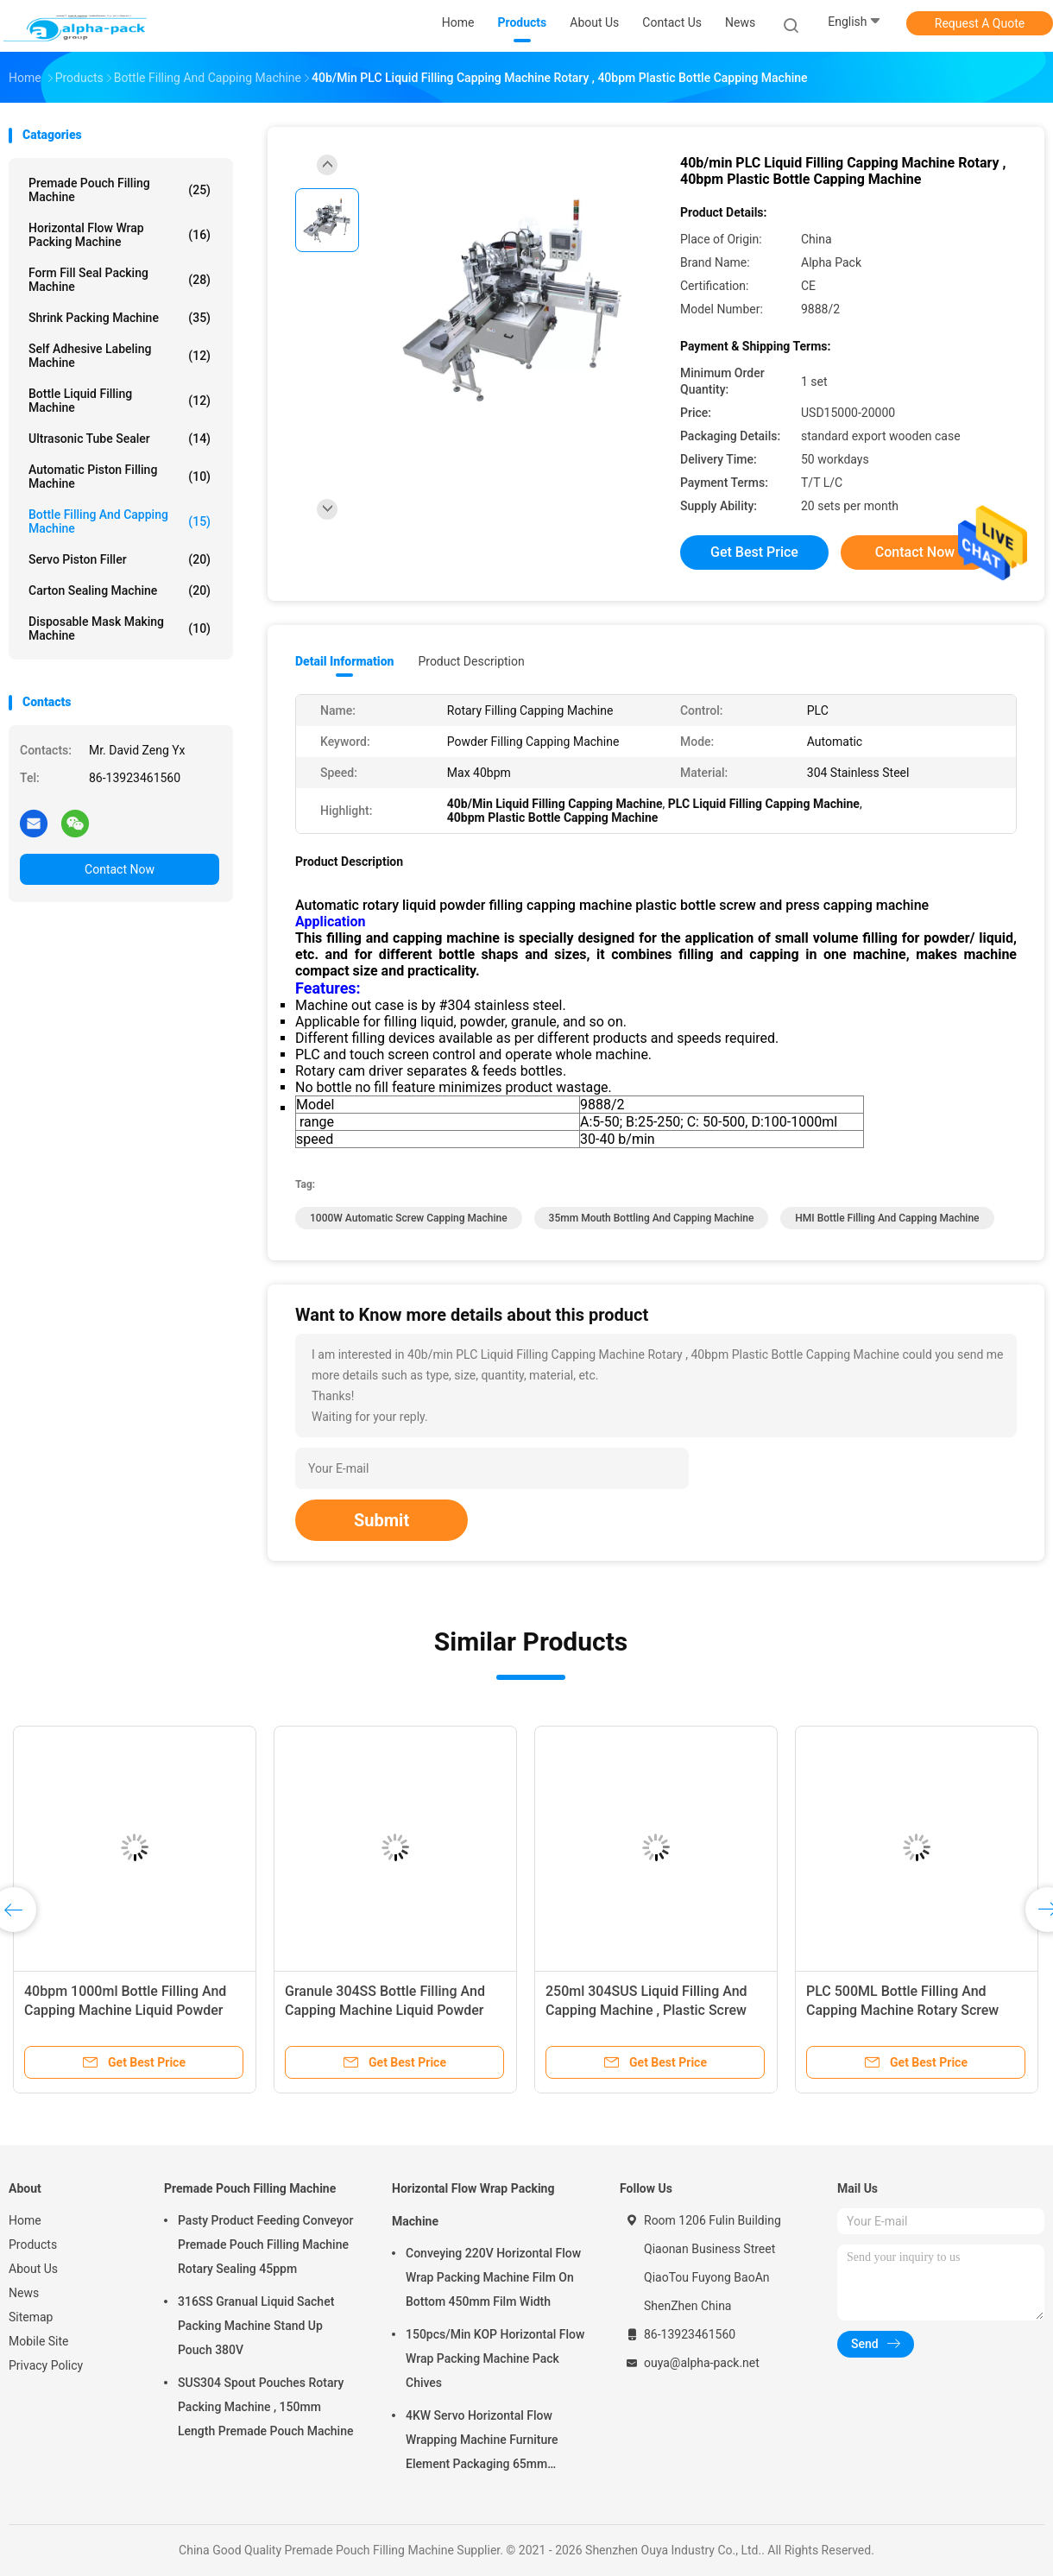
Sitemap (31, 2317)
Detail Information (344, 661)
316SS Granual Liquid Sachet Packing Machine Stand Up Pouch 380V (256, 2326)
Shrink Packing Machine (119, 317)
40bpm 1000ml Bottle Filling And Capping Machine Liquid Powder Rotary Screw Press (125, 2010)
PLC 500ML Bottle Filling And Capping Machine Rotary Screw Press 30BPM (902, 2010)
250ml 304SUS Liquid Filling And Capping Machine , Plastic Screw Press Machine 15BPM (646, 2010)
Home (25, 2220)
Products (33, 2244)
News (24, 2293)
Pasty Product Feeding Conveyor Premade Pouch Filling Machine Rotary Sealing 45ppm (265, 2244)
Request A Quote (980, 23)
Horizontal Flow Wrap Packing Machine (119, 235)
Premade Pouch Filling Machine (119, 190)
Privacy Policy (46, 2365)
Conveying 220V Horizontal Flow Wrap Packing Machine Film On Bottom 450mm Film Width (493, 2277)
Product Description (471, 661)
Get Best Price (754, 552)
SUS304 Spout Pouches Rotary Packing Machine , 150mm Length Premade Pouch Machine (265, 2407)
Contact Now (119, 869)
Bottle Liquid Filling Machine (119, 400)
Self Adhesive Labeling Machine (119, 355)
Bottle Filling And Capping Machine (119, 521)
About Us (33, 2269)
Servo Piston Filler (119, 559)
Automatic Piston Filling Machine (119, 476)
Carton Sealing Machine (119, 590)
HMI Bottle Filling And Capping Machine (887, 1218)
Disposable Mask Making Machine (119, 628)
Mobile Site (39, 2341)
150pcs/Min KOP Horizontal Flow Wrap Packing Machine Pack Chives (495, 2358)
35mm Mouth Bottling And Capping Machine (651, 1218)
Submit (381, 1520)
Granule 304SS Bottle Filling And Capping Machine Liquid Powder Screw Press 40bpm (385, 2010)
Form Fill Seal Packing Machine (119, 280)
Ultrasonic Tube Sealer (119, 438)
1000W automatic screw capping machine (409, 1218)
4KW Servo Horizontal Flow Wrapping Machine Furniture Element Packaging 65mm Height (482, 2442)
